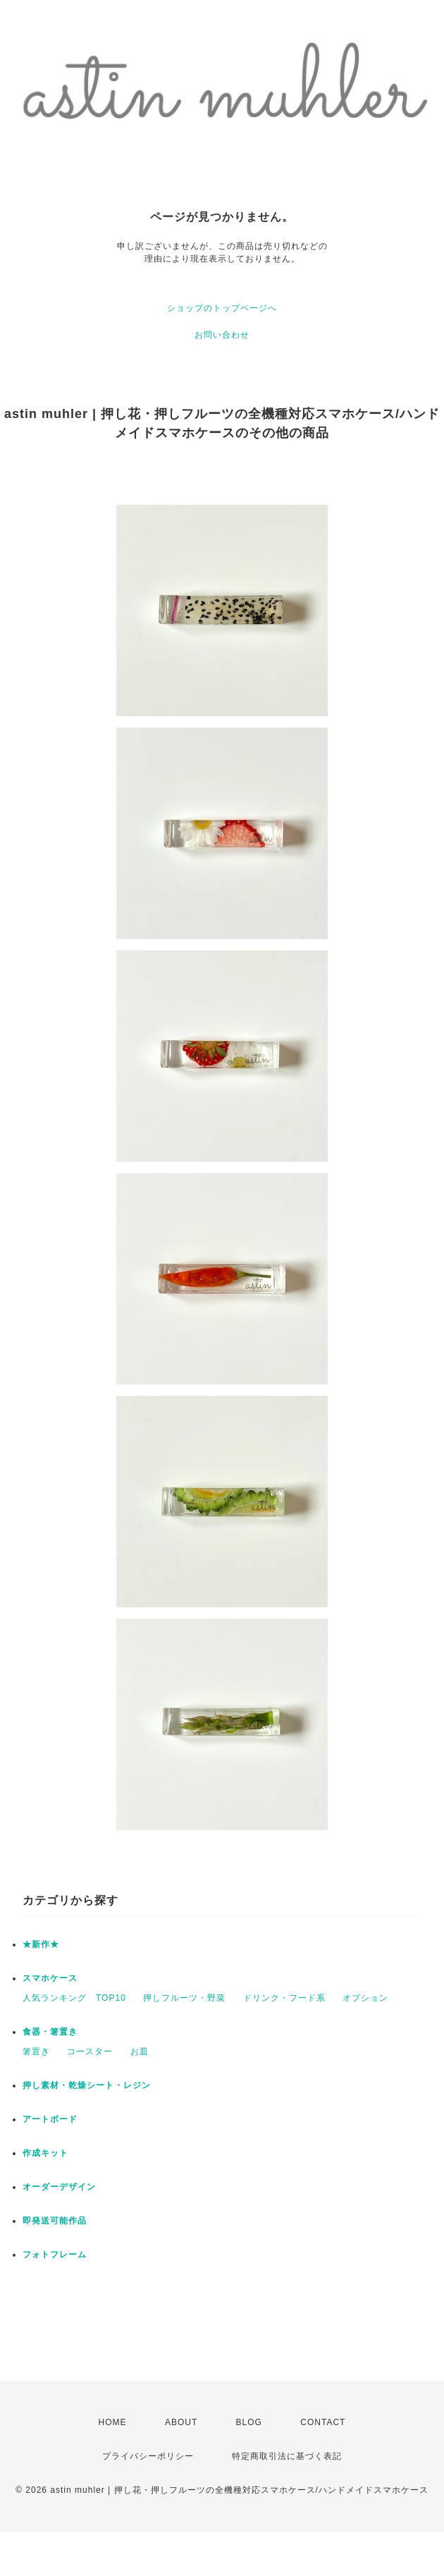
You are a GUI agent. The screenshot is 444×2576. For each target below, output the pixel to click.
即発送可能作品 (55, 2221)
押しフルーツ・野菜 (184, 1998)
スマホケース (50, 1978)
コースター (90, 2051)
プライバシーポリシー (148, 2456)
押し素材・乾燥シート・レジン (87, 2085)
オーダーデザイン (59, 2187)
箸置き (36, 2051)
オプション (365, 1998)
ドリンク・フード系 (284, 1998)
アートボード (50, 2119)
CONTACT (322, 2422)
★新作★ (41, 1944)
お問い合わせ (222, 335)
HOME (113, 2422)
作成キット (45, 2153)
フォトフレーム (55, 2254)
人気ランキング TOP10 (74, 1998)
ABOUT (181, 2422)
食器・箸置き (50, 2032)
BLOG (249, 2422)
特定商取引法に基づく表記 (287, 2456)
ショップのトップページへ (222, 308)
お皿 (139, 2051)
